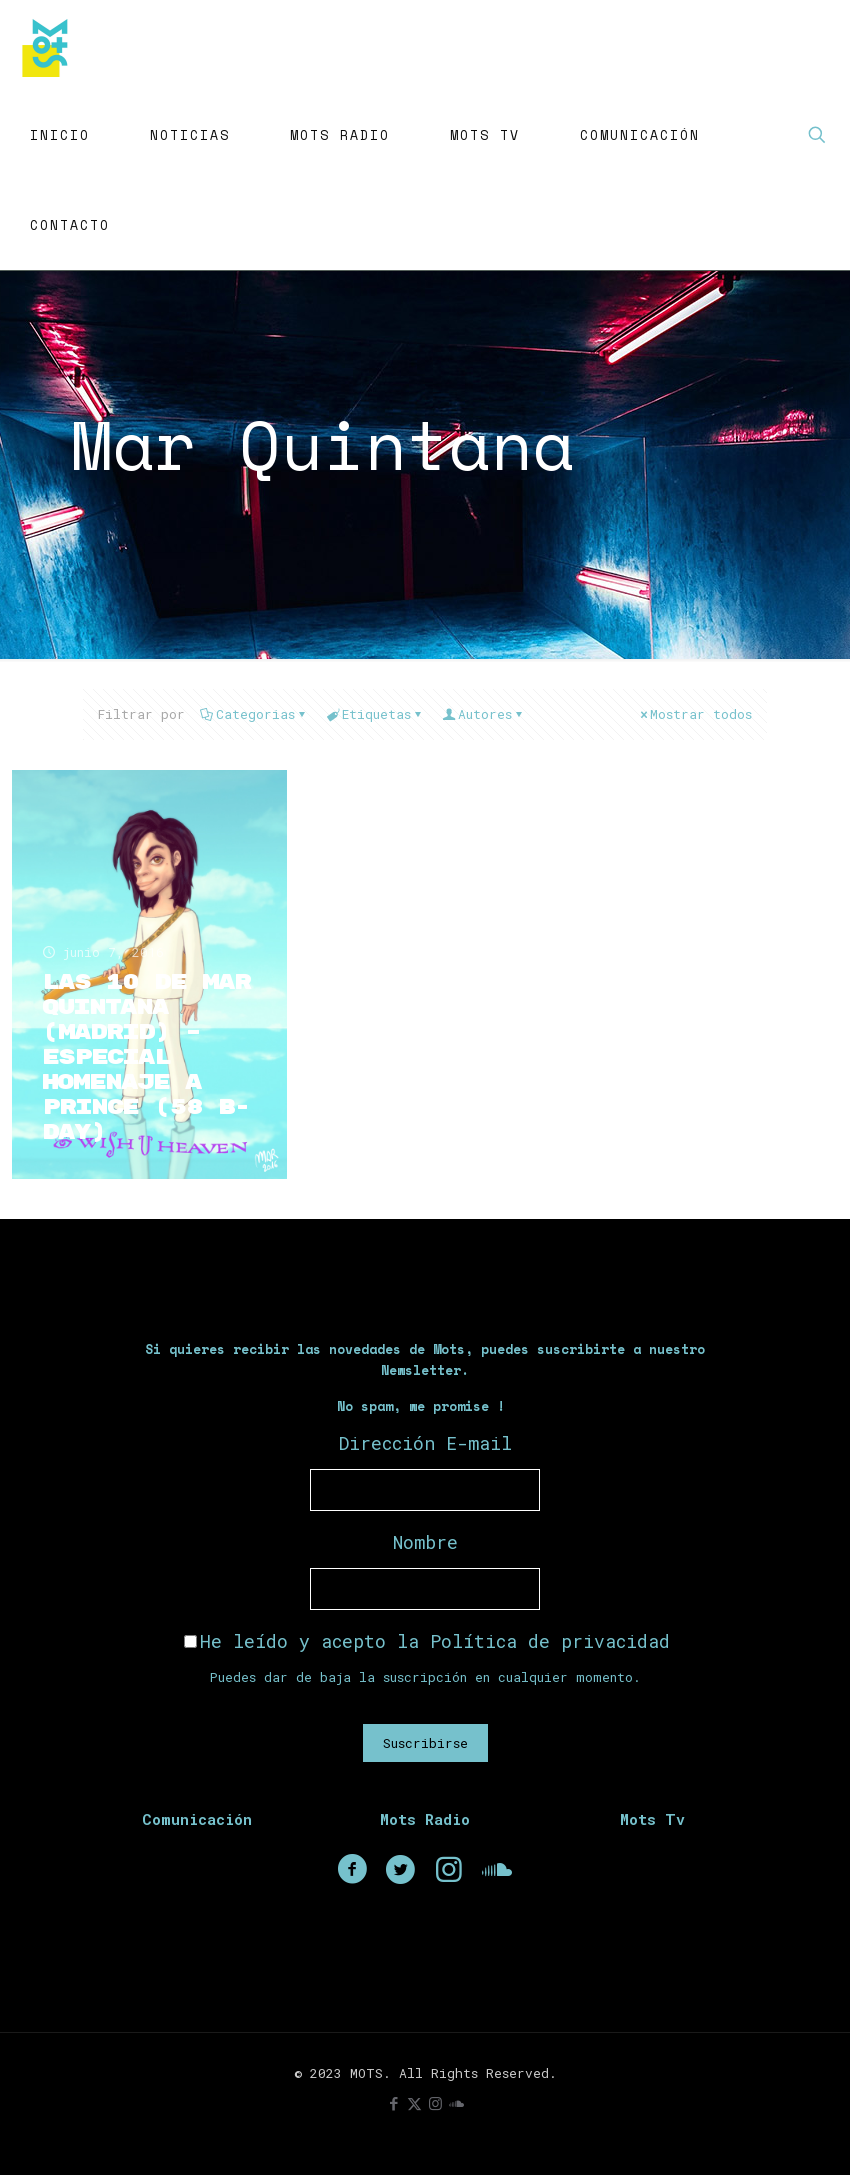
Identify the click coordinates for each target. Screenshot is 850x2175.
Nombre (425, 1542)
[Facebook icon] (393, 2103)
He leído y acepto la (427, 1641)
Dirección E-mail (425, 1443)
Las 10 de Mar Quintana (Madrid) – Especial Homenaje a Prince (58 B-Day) (146, 1057)
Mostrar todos (694, 714)
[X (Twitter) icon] (414, 2103)
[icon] (456, 2103)
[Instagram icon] (435, 2103)
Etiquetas (375, 714)
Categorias (254, 714)
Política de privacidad (550, 1641)
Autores (483, 714)
